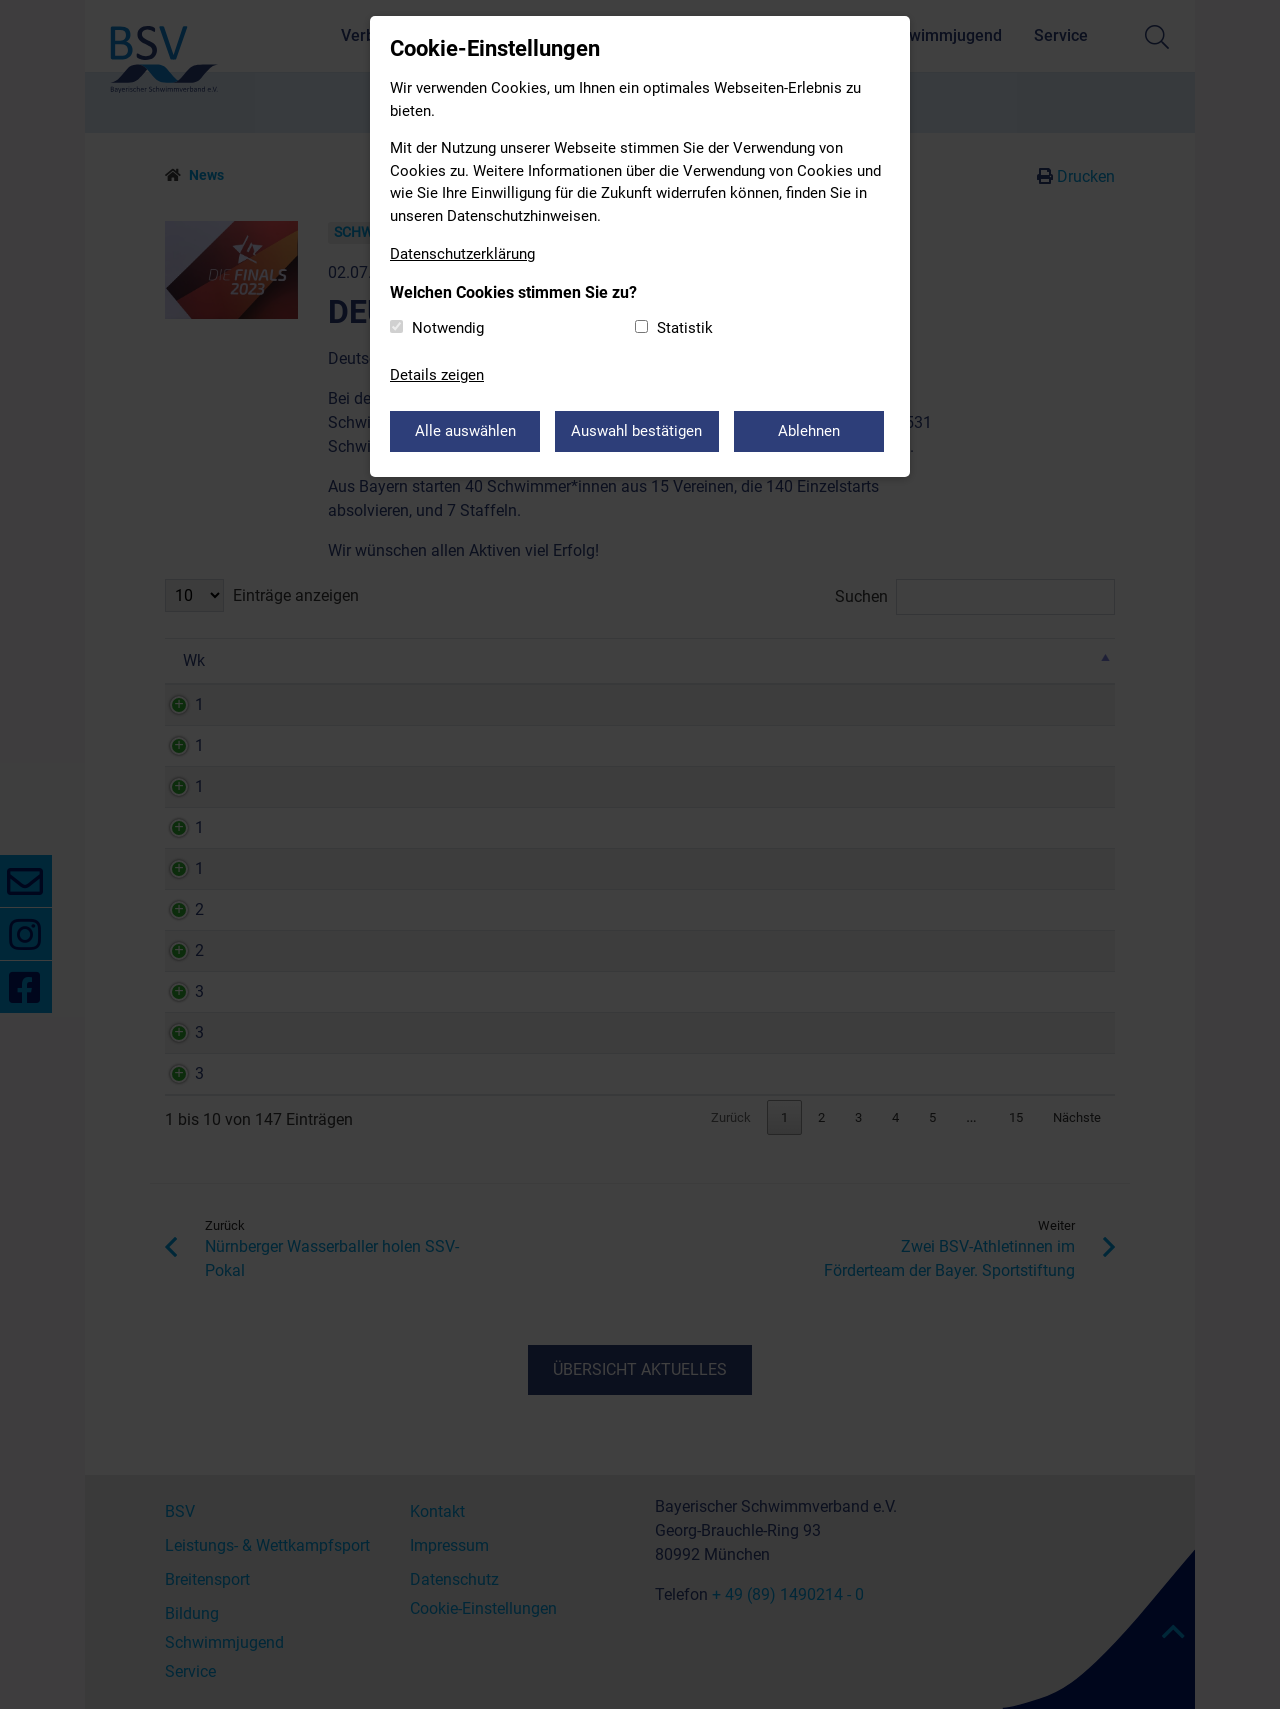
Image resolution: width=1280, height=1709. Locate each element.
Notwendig (448, 328)
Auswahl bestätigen (637, 431)
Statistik (685, 328)
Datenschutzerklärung (462, 254)
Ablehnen (810, 431)
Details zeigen (437, 375)
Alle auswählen (465, 431)
